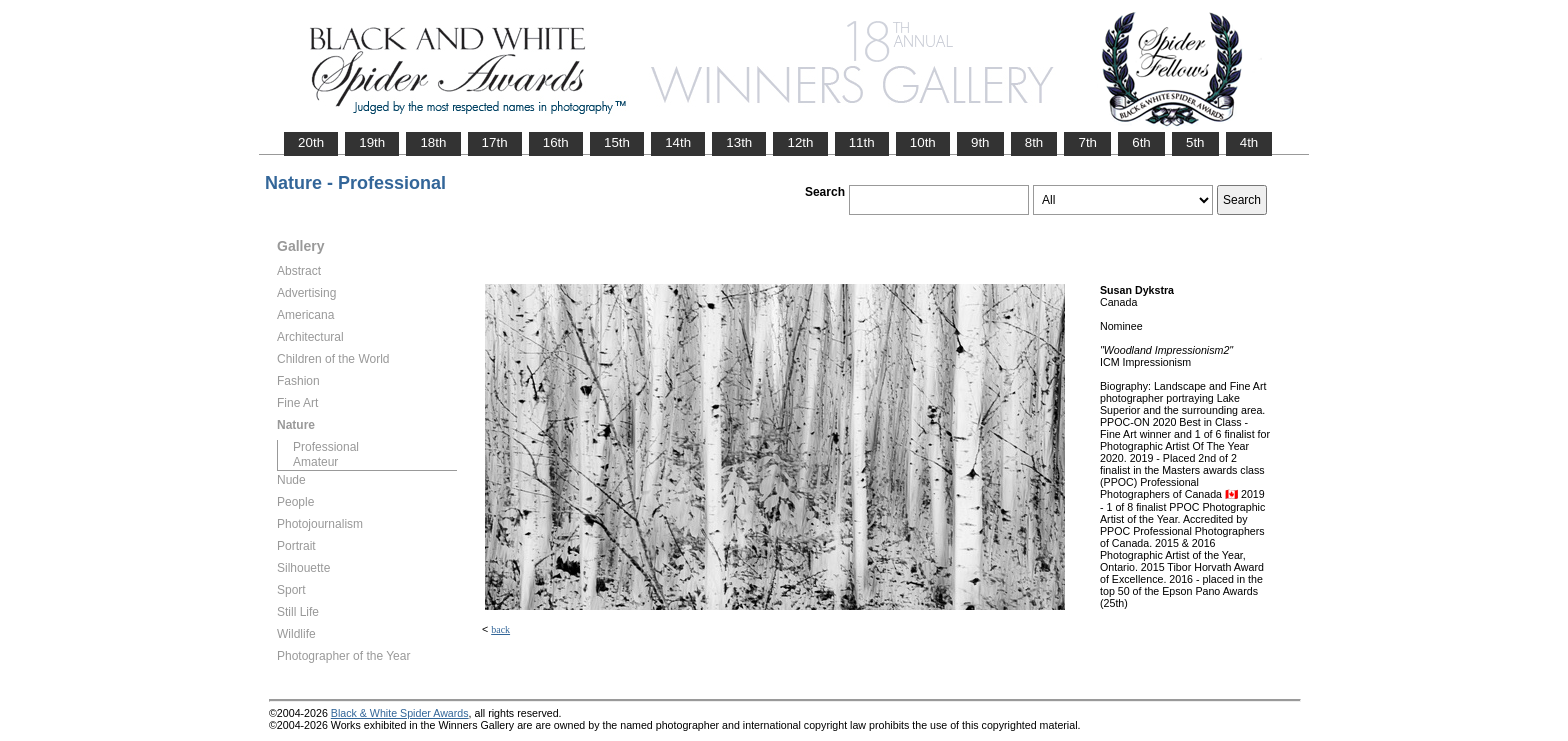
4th (1249, 142)
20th (311, 142)
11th (862, 142)
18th (433, 142)
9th (980, 142)
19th (372, 142)
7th (1087, 142)
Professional (326, 447)
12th (800, 142)
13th (739, 142)
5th (1195, 142)
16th (556, 142)
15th (617, 142)
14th (678, 142)
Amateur (315, 462)
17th (495, 142)
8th (1034, 142)
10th (923, 142)
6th (1141, 142)
